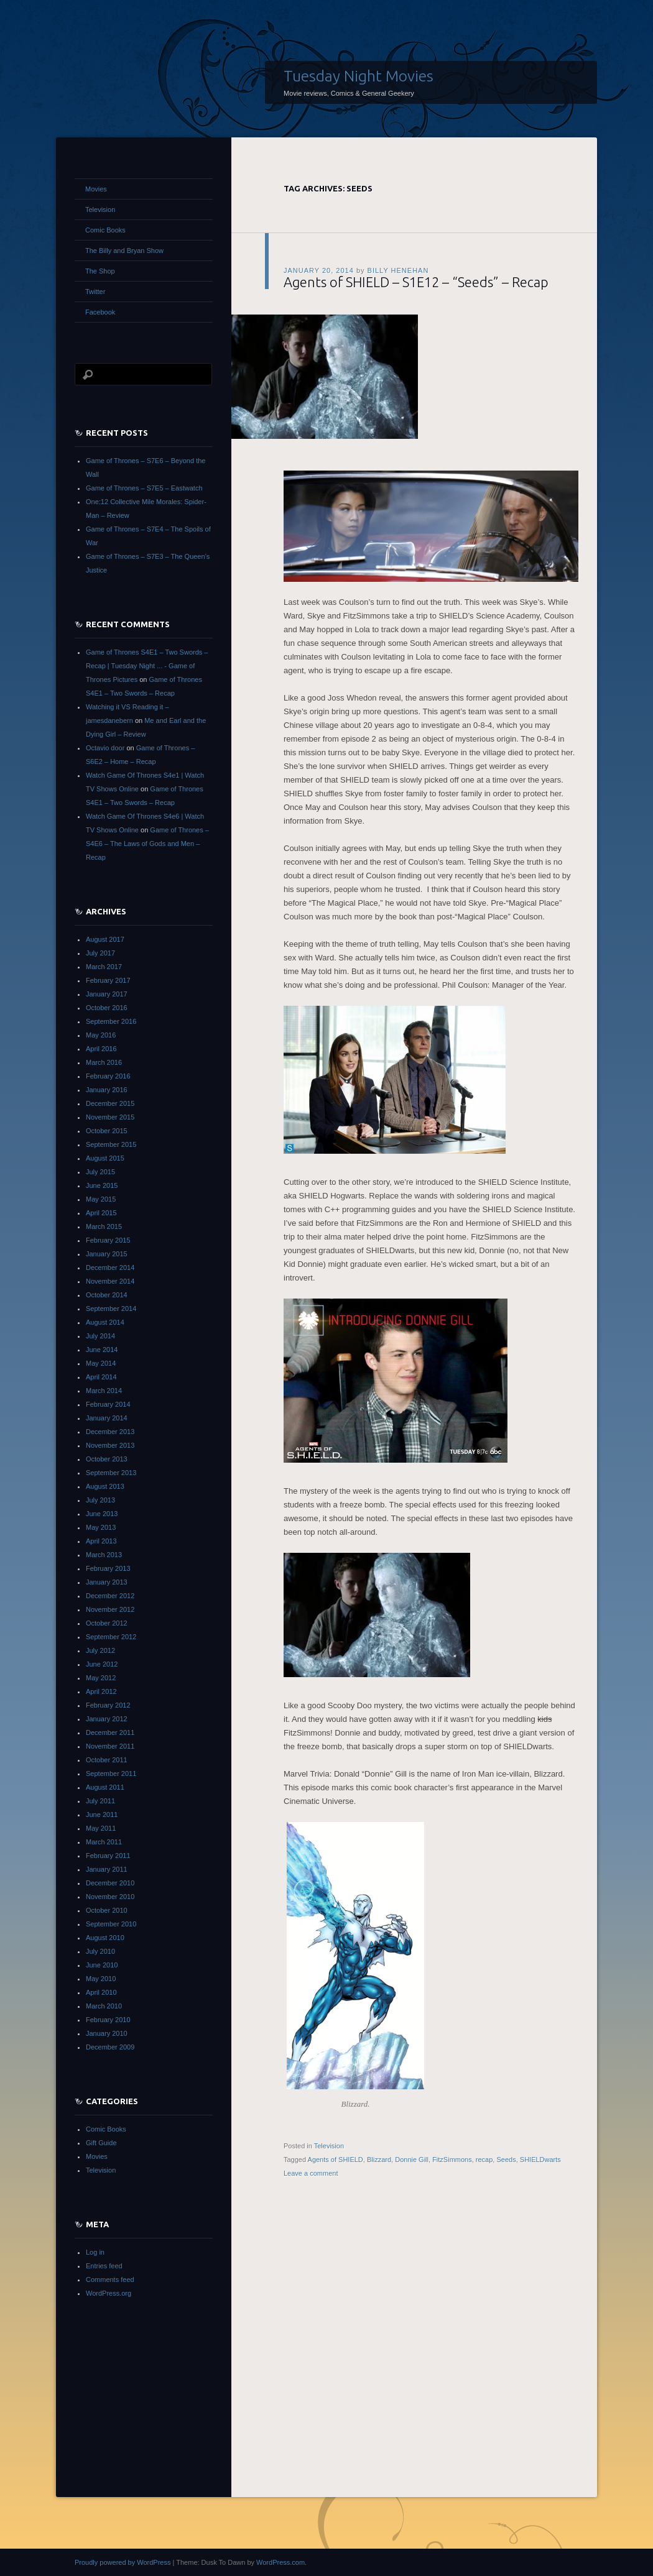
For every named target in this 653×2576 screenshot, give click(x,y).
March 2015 (104, 1226)
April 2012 (101, 1691)
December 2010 (110, 1883)
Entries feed (104, 2266)
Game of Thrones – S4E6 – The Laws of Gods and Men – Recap (147, 843)
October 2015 (106, 1130)
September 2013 (111, 1472)
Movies (96, 189)
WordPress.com (280, 2562)
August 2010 (105, 1937)
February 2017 (108, 980)
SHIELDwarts (540, 2159)
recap (484, 2159)
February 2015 (108, 1240)
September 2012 (111, 1636)
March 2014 (104, 1390)
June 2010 (102, 1965)
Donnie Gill (411, 2159)
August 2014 (105, 1322)
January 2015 (106, 1254)
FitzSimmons (452, 2159)
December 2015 (110, 1103)
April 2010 (101, 1992)
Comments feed (110, 2279)
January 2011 (106, 1869)
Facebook (100, 312)
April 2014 (101, 1377)
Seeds (506, 2159)
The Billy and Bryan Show (124, 250)
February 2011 (108, 1855)
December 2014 (110, 1267)
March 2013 (104, 1554)
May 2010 (101, 1978)
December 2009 (110, 2047)
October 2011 (106, 1760)
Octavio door (105, 748)
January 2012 (106, 1719)
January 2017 (106, 994)
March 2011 (104, 1842)
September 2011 (111, 1773)
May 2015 (101, 1199)
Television (329, 2146)
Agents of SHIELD (335, 2159)
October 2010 (106, 1910)
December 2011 (110, 1732)
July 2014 (100, 1336)
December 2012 (110, 1595)
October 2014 (106, 1295)
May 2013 (101, 1527)
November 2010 (110, 1896)
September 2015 (111, 1144)
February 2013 (108, 1568)
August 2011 (105, 1787)
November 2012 (110, 1609)
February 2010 (108, 2019)
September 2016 (111, 1021)
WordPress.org (108, 2293)
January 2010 (106, 2033)
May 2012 (101, 1677)
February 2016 (108, 1076)
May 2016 (101, 1035)
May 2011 (101, 1828)
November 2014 (110, 1281)
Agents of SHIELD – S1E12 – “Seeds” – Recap (416, 282)
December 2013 (110, 1431)
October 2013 (106, 1459)
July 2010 (100, 1951)
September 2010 (111, 1924)
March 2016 (104, 1062)
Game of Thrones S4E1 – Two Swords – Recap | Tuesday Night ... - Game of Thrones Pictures (147, 665)
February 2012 (108, 1705)
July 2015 (100, 1171)
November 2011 (110, 1746)
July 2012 (100, 1650)
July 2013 (100, 1500)
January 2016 (106, 1089)
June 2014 (102, 1349)
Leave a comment (311, 2173)
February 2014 (108, 1404)
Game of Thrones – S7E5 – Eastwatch (144, 488)
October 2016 (106, 1007)
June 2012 (102, 1664)
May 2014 (101, 1363)
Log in (95, 2252)
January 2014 (106, 1418)
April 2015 (101, 1213)
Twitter (95, 291)
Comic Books (105, 230)
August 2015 (105, 1158)
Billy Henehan (398, 270)
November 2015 (110, 1117)
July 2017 (100, 953)
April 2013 (101, 1541)
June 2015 (102, 1185)
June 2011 (102, 1814)
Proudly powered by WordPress (122, 2562)
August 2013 (105, 1486)
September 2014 (111, 1308)
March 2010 (104, 2006)
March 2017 (104, 966)
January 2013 (106, 1582)
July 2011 (100, 1801)
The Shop (100, 271)
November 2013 (110, 1445)
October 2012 (106, 1623)
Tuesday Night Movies (358, 76)
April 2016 (101, 1048)
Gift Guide (101, 2142)
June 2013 (102, 1513)
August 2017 (105, 939)
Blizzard (379, 2159)
